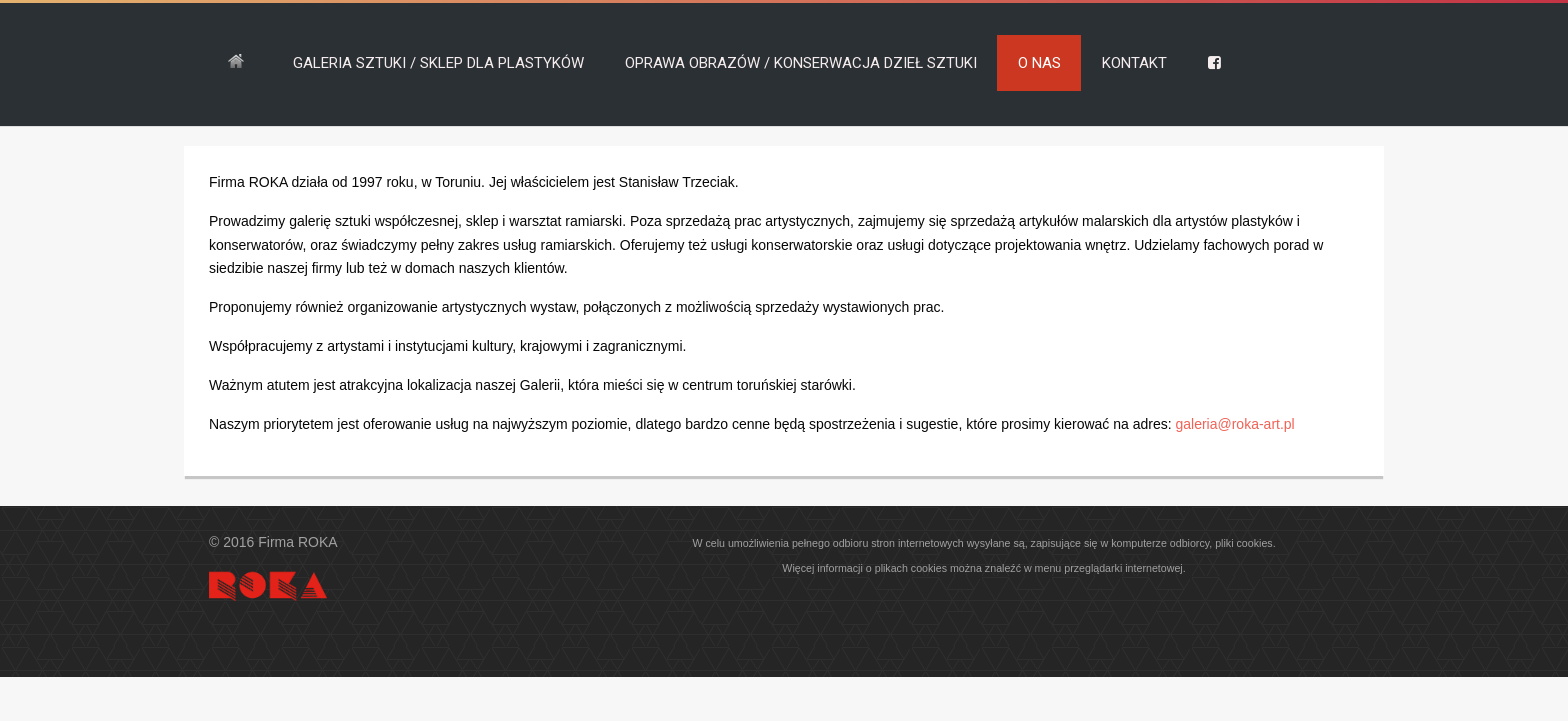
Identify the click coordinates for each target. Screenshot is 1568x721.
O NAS (1039, 63)
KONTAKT (1134, 63)
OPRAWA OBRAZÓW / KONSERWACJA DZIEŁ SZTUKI (801, 63)
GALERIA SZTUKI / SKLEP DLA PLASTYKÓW (438, 63)
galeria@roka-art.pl (1234, 424)
